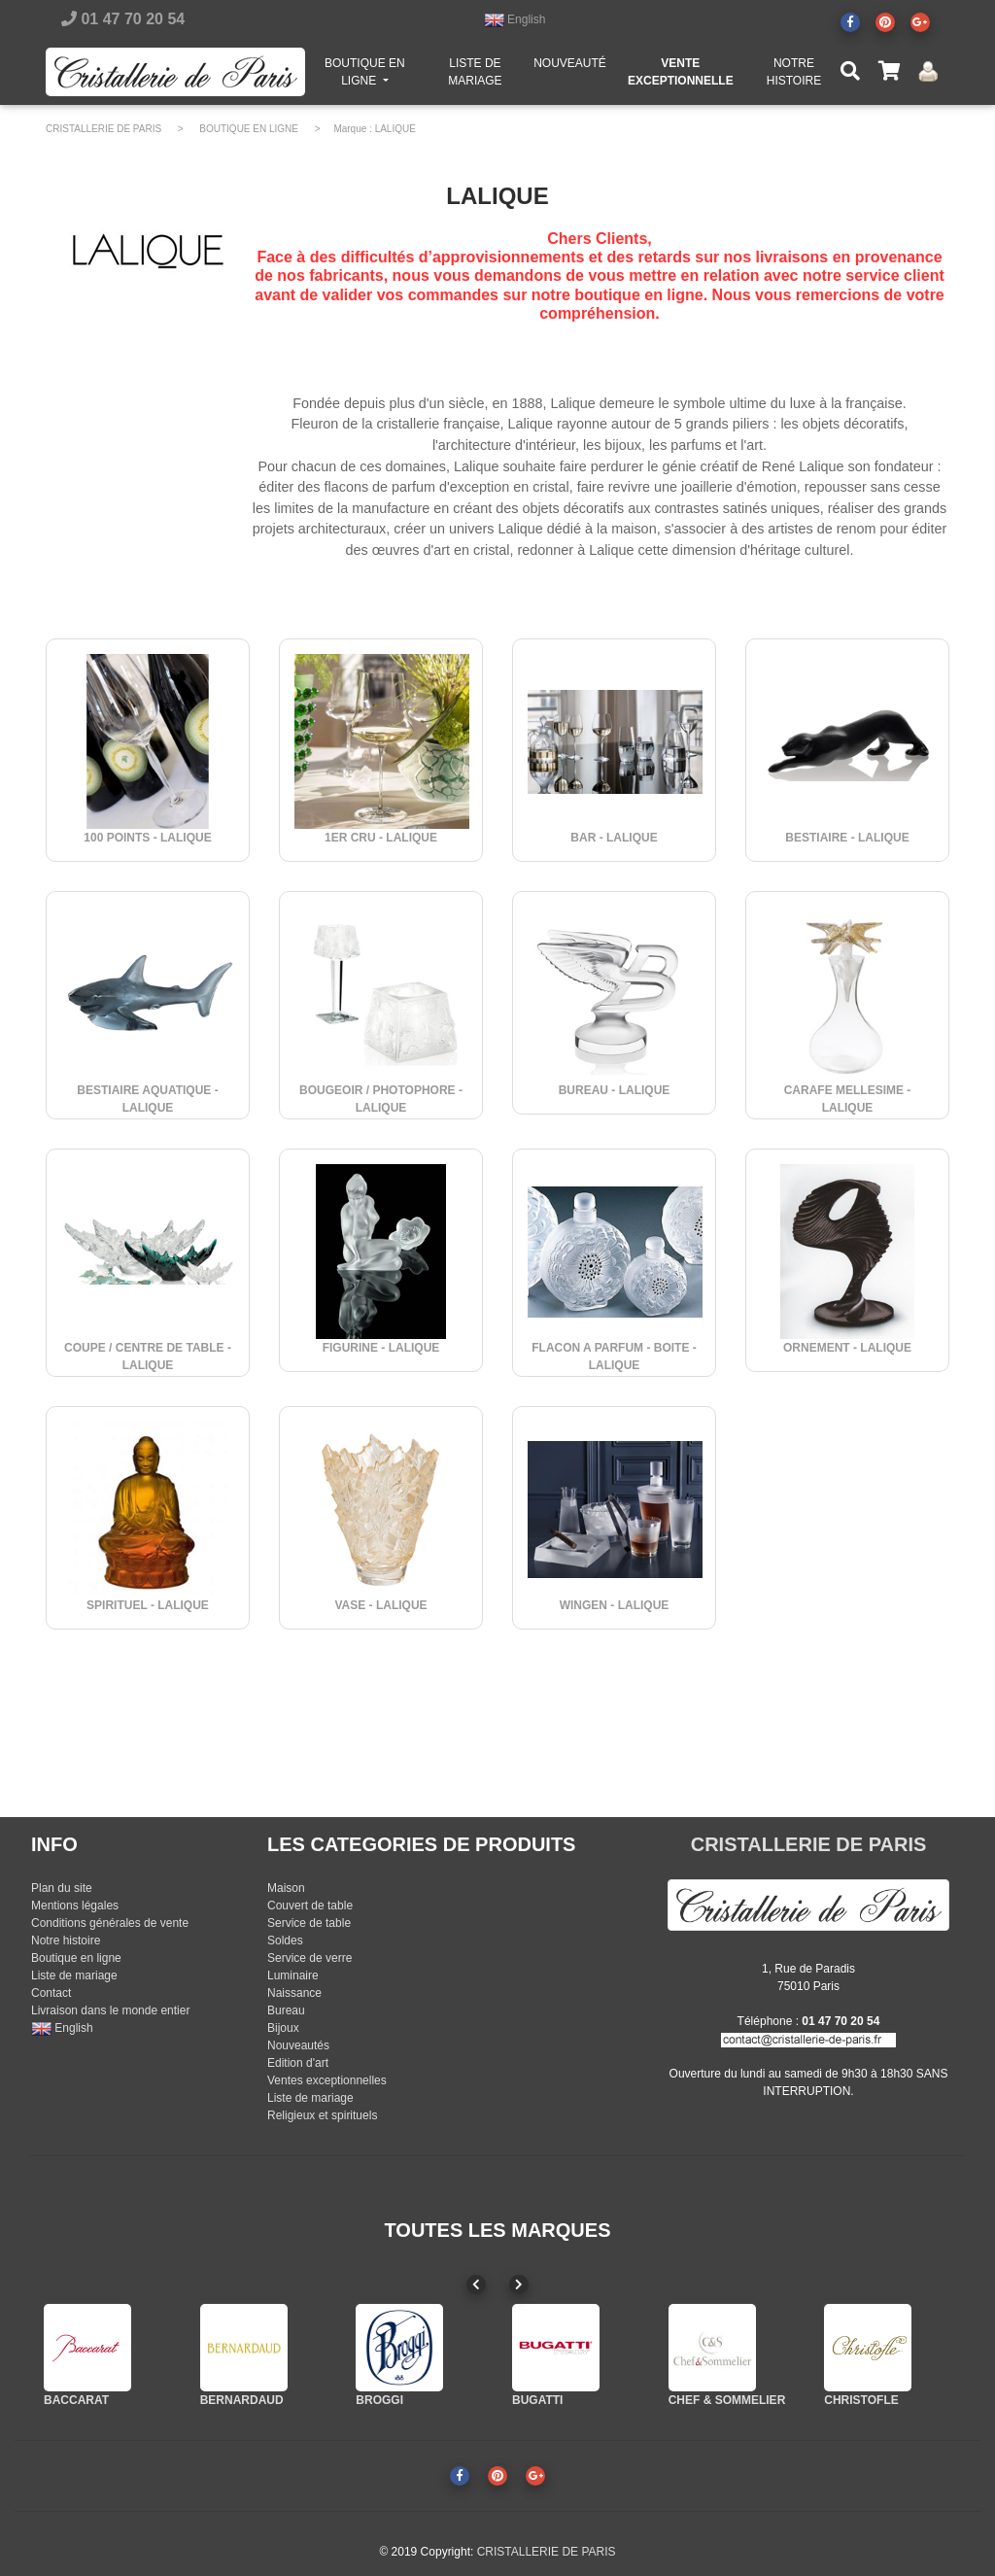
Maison (286, 1888)
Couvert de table (310, 1905)
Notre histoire (65, 1940)
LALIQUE (395, 128)
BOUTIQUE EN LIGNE (375, 75)
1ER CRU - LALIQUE (381, 837)
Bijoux (283, 2028)
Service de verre (309, 1958)
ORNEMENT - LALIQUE (847, 1348)
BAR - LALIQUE (613, 837)
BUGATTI (537, 2400)
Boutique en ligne (76, 1958)
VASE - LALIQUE (380, 1605)
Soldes (285, 1940)
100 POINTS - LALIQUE (147, 837)
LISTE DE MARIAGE (474, 75)
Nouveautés (298, 2045)
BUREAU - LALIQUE (614, 1090)
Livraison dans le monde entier (110, 2010)
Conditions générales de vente (110, 1923)
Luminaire (293, 1975)
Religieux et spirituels (322, 2115)
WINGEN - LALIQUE (614, 1605)
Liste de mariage (74, 1975)
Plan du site (61, 1888)
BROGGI (379, 2400)
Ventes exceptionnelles (327, 2080)
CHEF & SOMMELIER (727, 2400)
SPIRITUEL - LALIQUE (147, 1605)
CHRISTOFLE (861, 2400)
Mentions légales (75, 1905)
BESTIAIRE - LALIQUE (847, 837)
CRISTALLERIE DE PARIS (103, 128)
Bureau (286, 2010)
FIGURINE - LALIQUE (381, 1348)
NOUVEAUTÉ (569, 67)
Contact (51, 1993)
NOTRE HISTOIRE (794, 75)
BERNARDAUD (242, 2400)
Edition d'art (297, 2063)
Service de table (309, 1923)
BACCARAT (76, 2400)
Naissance (294, 1993)
